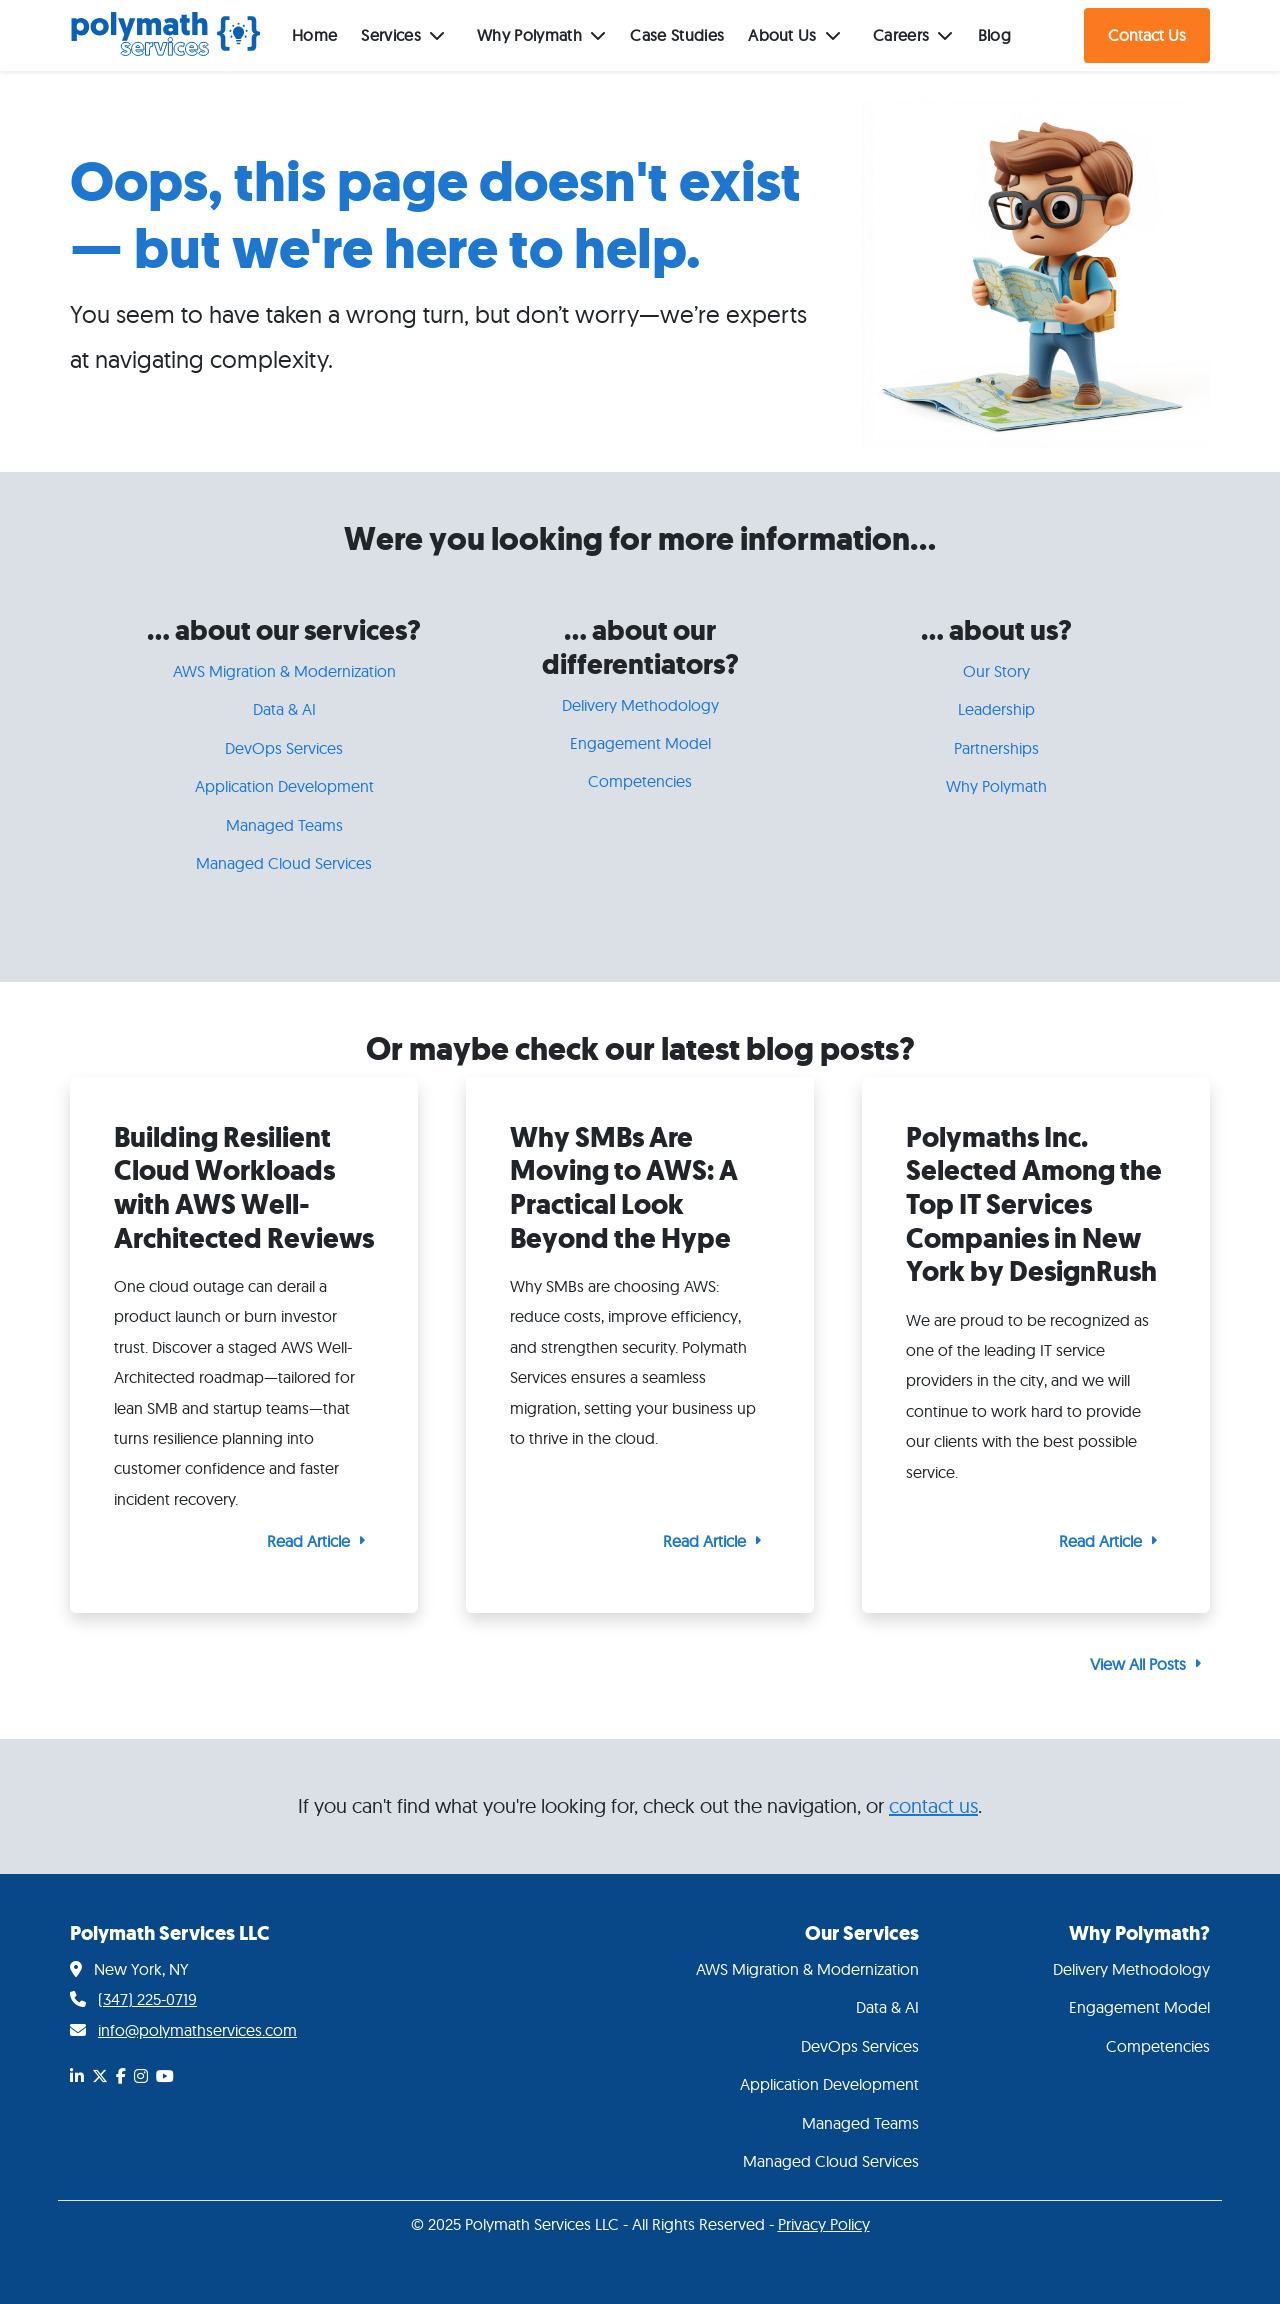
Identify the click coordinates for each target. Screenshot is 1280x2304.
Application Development (284, 786)
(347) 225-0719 (147, 1999)
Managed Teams (284, 825)
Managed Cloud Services (284, 863)
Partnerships (996, 748)
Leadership (996, 709)
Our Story (996, 671)
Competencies (640, 781)
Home (314, 35)
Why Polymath (996, 786)
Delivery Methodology (640, 705)
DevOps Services (284, 748)
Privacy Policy (824, 2224)
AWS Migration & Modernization (284, 671)
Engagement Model (640, 743)
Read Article (308, 1541)
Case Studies (677, 35)
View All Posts (1138, 1664)
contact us (933, 1805)
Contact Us (1147, 35)
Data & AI (284, 709)
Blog (994, 35)
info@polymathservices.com (197, 2030)
